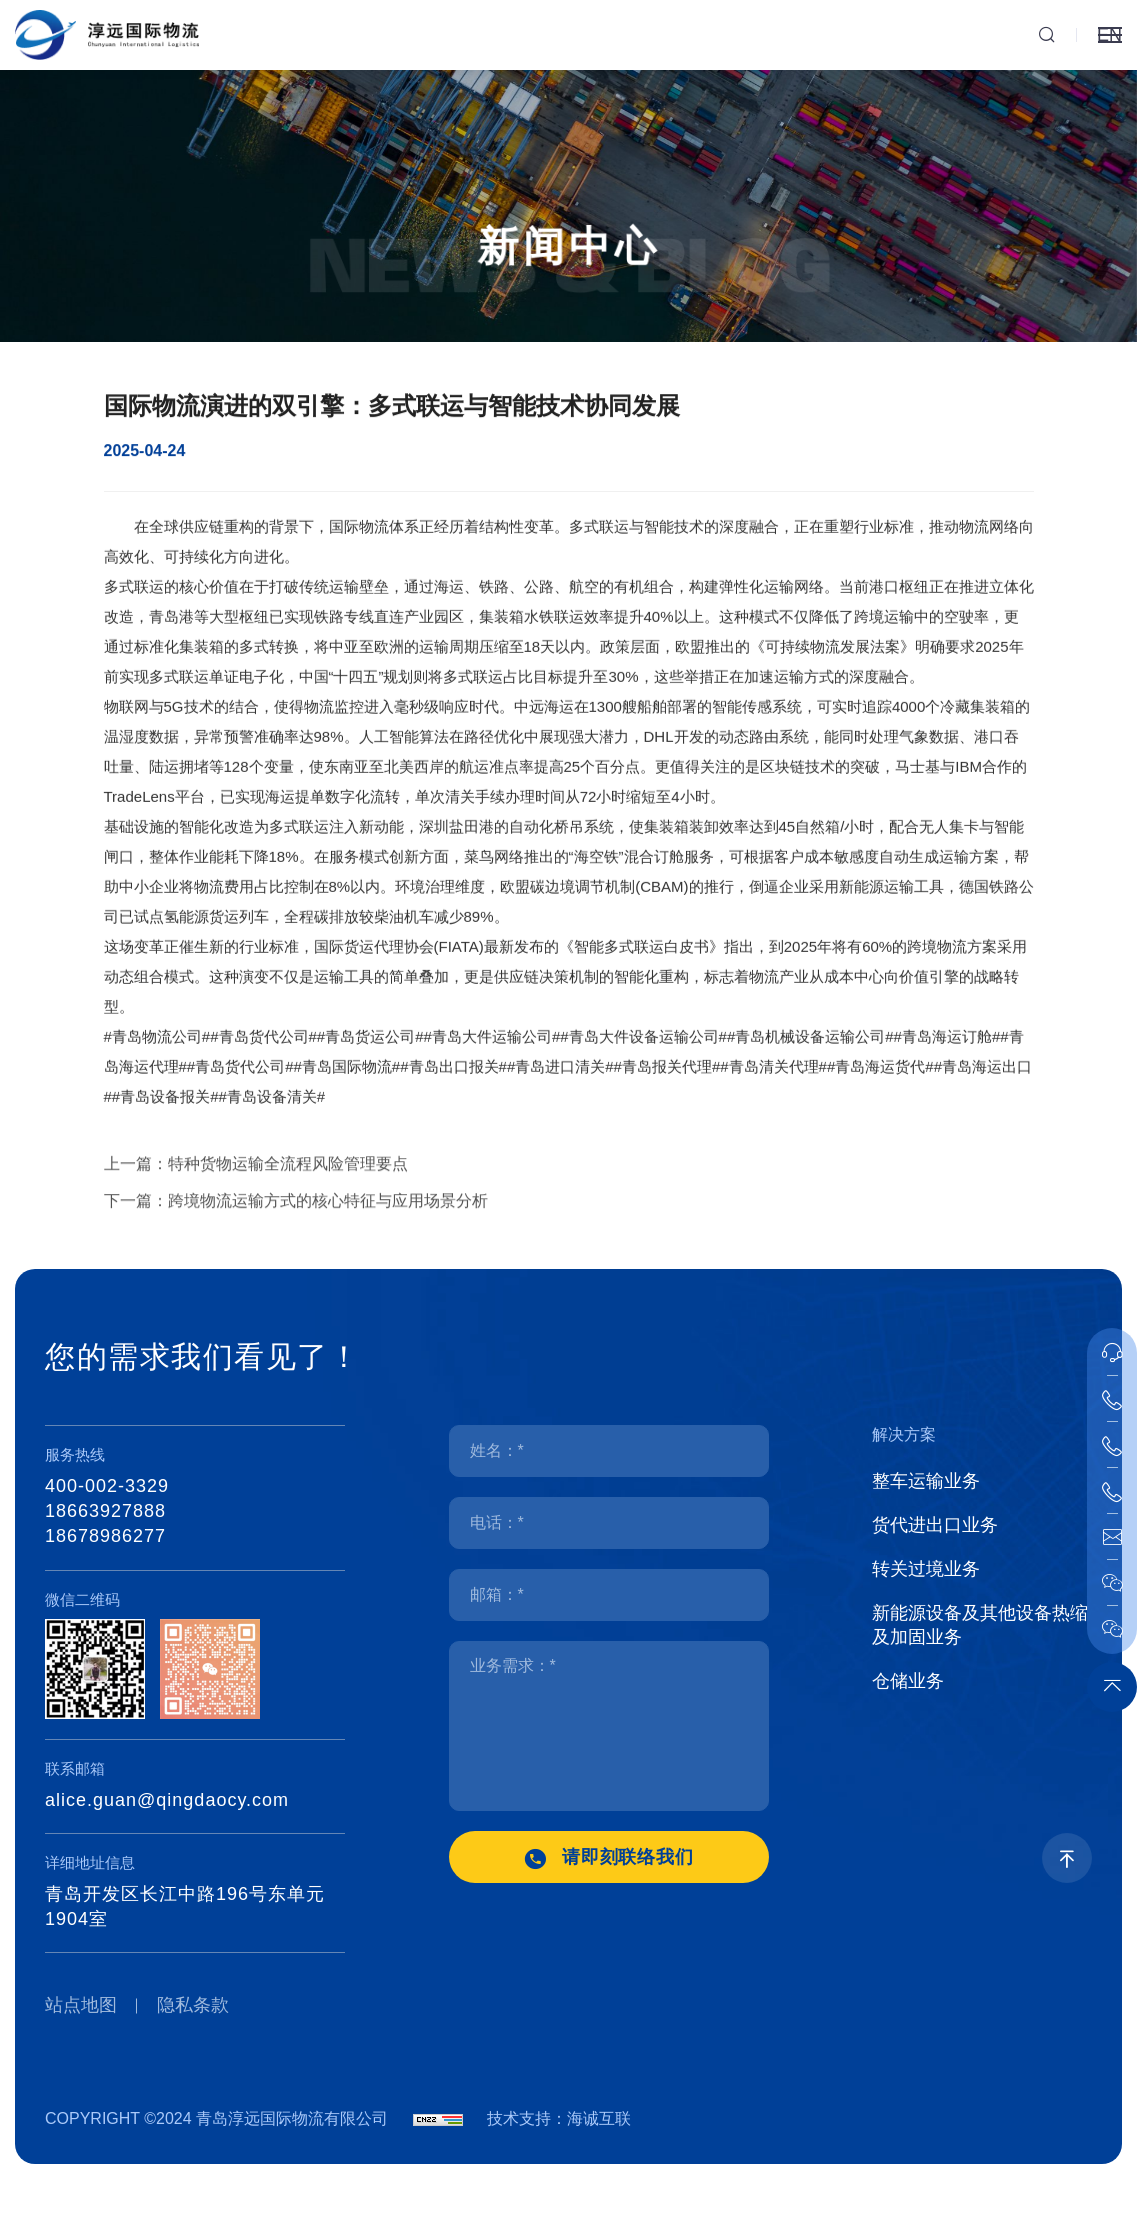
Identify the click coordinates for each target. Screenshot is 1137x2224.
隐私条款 (193, 2005)
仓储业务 (908, 1681)
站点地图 (81, 2005)
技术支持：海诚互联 (559, 2118)
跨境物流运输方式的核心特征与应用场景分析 (328, 1218)
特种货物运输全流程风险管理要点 (288, 1181)
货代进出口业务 (935, 1525)
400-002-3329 (107, 1486)
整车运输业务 (926, 1481)
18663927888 (105, 1511)
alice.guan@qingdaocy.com (167, 1800)
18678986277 (105, 1536)
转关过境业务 (926, 1569)
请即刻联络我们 (628, 1857)
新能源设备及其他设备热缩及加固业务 (980, 1625)
